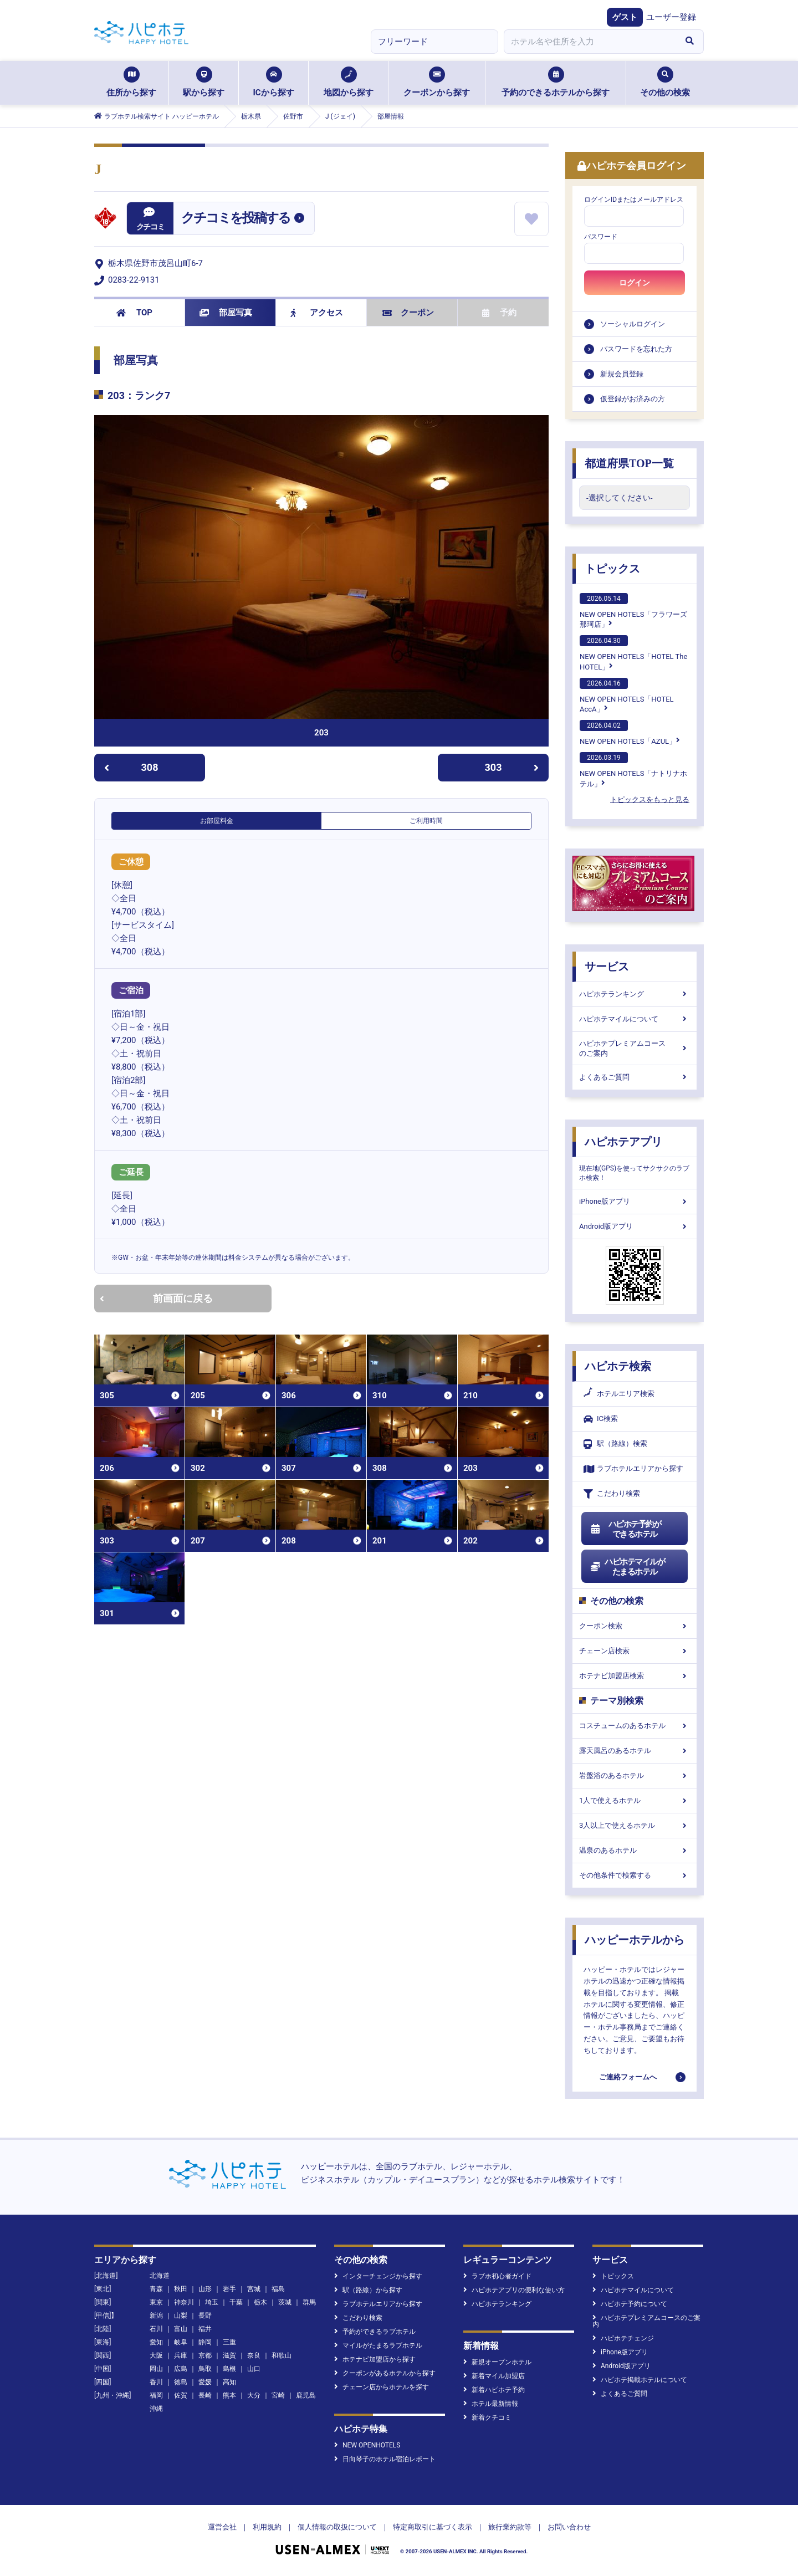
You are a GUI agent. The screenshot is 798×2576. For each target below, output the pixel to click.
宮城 (253, 2289)
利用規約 (267, 2527)
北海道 (160, 2275)
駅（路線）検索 (615, 1444)
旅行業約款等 (509, 2527)
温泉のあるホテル (634, 1850)
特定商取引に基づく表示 (432, 2527)
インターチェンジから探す (378, 2276)
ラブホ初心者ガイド (497, 2276)
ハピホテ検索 (618, 1366)
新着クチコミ (487, 2417)
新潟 (156, 2315)
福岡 (156, 2395)
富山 (180, 2329)
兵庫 (180, 2355)
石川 (156, 2329)
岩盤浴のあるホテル (634, 1775)
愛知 (156, 2342)
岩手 (229, 2289)
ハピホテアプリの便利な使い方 (514, 2290)
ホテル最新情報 (490, 2404)
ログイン (634, 282)
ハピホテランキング (634, 994)
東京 (156, 2302)
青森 (156, 2289)
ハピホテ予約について (629, 2304)
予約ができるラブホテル (375, 2331)
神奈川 (184, 2302)
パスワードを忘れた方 (636, 349)
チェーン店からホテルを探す (381, 2387)
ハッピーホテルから (634, 1940)
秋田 (180, 2289)
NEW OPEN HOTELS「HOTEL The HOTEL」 (633, 653)
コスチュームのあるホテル (634, 1725)
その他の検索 (665, 82)
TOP (134, 313)
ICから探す (273, 82)
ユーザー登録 (671, 17)
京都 (205, 2355)
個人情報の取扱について (337, 2527)
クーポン (408, 313)
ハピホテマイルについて (634, 1019)
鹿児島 (306, 2395)
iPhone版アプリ (634, 1201)
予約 (499, 313)
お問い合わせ (569, 2527)
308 (131, 767)
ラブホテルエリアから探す (633, 1469)
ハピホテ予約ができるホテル (625, 1529)
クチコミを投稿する (235, 217)
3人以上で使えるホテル (634, 1825)
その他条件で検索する (634, 1875)
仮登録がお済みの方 (632, 399)
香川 (156, 2382)
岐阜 (180, 2342)
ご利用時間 (426, 821)
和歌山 (281, 2355)
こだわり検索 (612, 1494)
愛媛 (205, 2382)
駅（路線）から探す (368, 2290)
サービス (607, 966)
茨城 (284, 2302)
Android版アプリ (634, 1226)
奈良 (253, 2355)
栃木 (260, 2302)
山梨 (180, 2315)
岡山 (156, 2369)
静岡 (205, 2342)
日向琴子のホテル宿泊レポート (385, 2459)
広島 (180, 2369)
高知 (229, 2382)
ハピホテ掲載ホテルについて (639, 2380)
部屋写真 (226, 313)
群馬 (309, 2302)
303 (512, 767)
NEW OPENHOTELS (367, 2445)
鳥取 (205, 2369)
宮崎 (278, 2395)
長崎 (205, 2395)
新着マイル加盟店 (494, 2376)
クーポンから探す (436, 82)
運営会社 (222, 2527)
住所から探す (131, 82)
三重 (229, 2342)
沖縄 (156, 2409)
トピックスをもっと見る (649, 799)
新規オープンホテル (497, 2362)
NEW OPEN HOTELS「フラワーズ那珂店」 (633, 610)
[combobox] (590, 41)
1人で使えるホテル (634, 1800)
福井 (205, 2329)
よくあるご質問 (634, 1077)
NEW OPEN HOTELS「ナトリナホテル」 (633, 770)
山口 (253, 2369)
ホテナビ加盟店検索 (634, 1676)
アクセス (316, 313)
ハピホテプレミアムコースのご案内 (634, 1048)
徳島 (180, 2382)
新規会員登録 (621, 374)
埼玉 (211, 2302)
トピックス (612, 569)
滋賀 (229, 2355)
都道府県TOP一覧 (629, 463)
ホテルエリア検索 (619, 1394)
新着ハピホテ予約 (494, 2390)
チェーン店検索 (634, 1651)
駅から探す (203, 82)
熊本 (229, 2395)
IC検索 (601, 1419)
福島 (278, 2289)
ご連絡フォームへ (628, 2077)
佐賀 (180, 2395)
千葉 (236, 2302)
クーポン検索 (634, 1626)
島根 (229, 2369)
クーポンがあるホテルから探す (385, 2373)
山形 (205, 2289)
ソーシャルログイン (632, 324)
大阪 (156, 2355)
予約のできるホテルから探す (556, 82)
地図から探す (349, 82)
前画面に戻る (156, 1298)
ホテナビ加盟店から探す (375, 2359)
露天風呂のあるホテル (634, 1750)
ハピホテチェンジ (623, 2338)
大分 (253, 2395)
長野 (205, 2315)
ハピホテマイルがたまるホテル (627, 1567)
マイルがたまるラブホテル (378, 2345)
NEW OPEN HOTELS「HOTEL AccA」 (627, 695)
